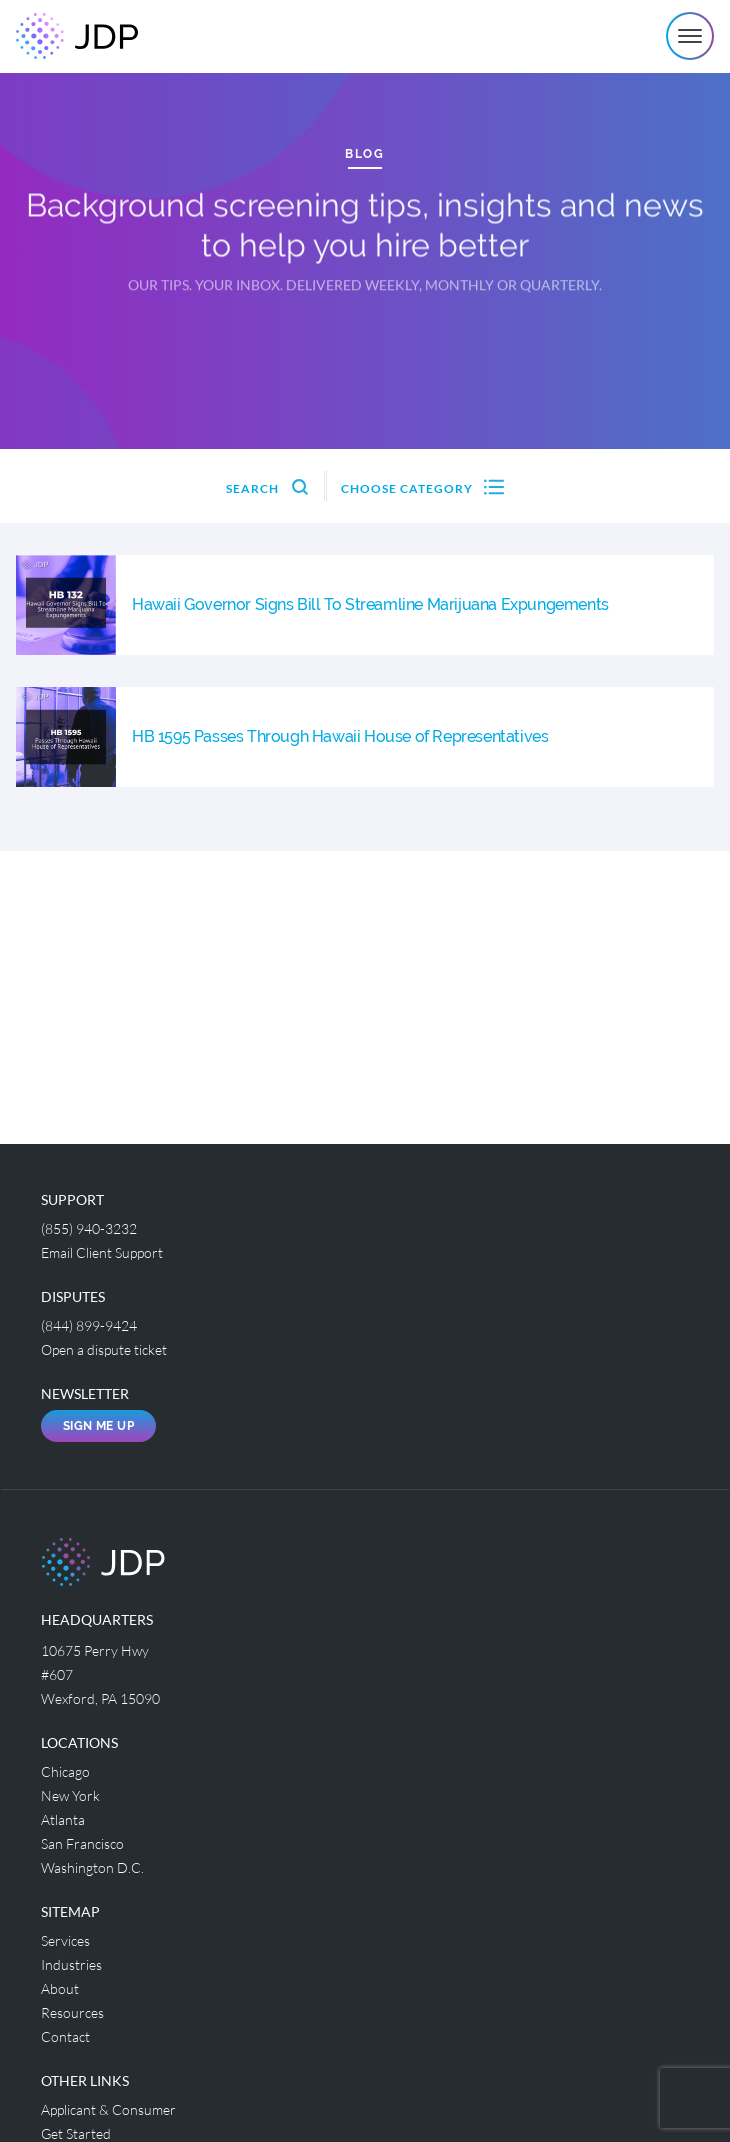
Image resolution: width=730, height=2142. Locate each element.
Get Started (76, 2133)
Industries (71, 1964)
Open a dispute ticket (104, 1349)
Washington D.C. (92, 1867)
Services (65, 1940)
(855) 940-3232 (89, 1228)
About (60, 1988)
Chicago (65, 1771)
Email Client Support (102, 1252)
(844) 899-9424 (89, 1325)
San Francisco (82, 1843)
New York (70, 1795)
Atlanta (63, 1819)
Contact (65, 2036)
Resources (72, 2012)
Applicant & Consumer (108, 2109)
